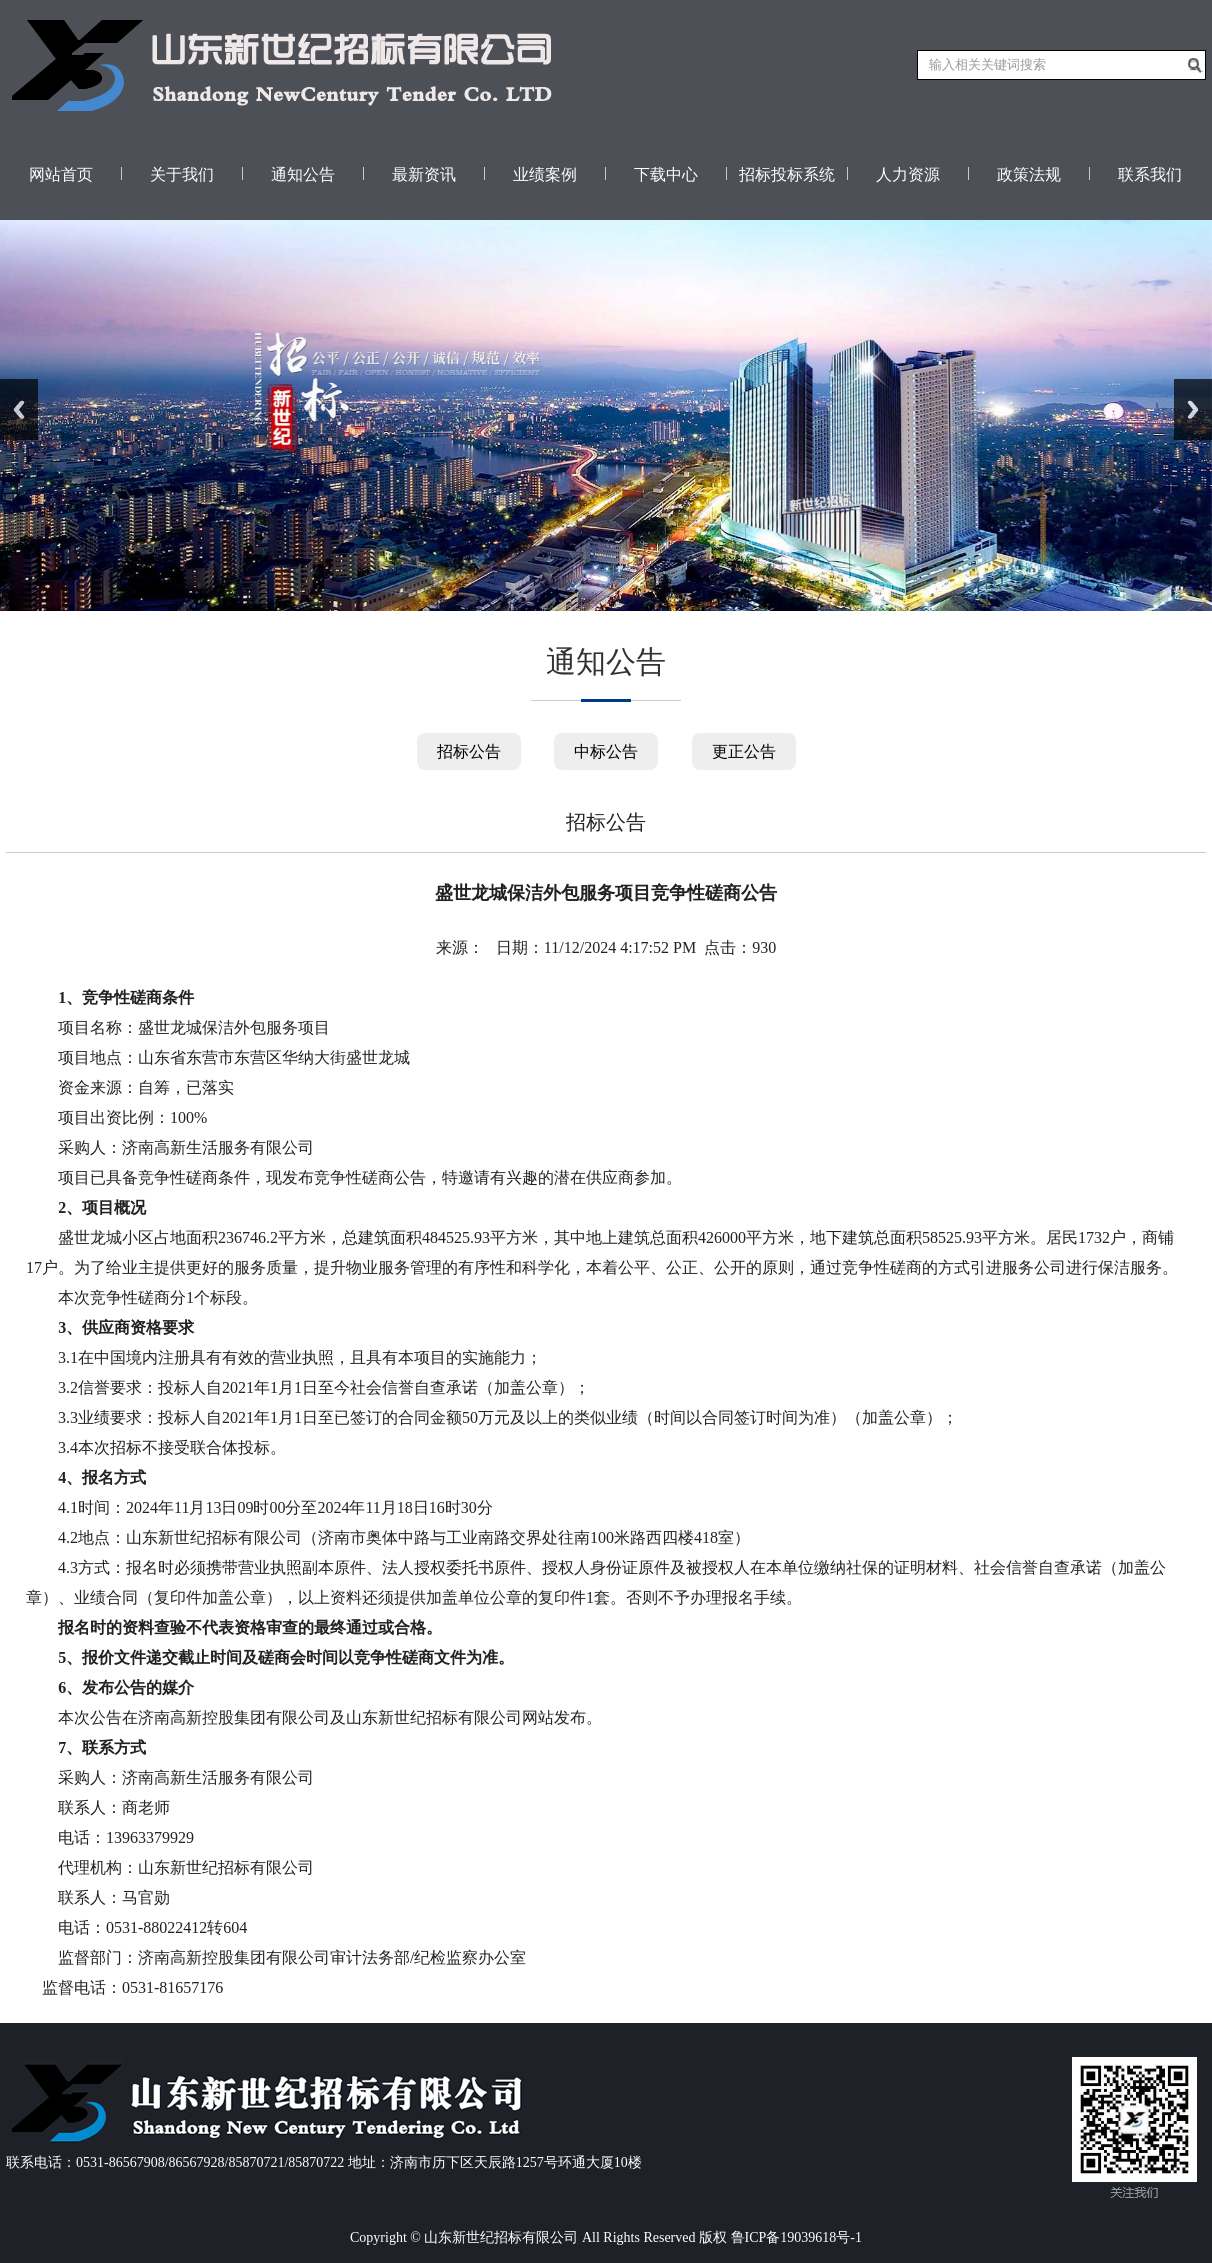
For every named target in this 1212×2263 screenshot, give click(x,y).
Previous (19, 409)
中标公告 (606, 751)
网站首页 (61, 174)
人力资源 (908, 174)
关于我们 (182, 174)
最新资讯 (424, 174)
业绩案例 (545, 174)
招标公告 (469, 751)
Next (1193, 409)
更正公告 (744, 751)
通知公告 (303, 174)
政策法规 (1029, 174)
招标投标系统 (787, 174)
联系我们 (1150, 174)
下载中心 (666, 174)
